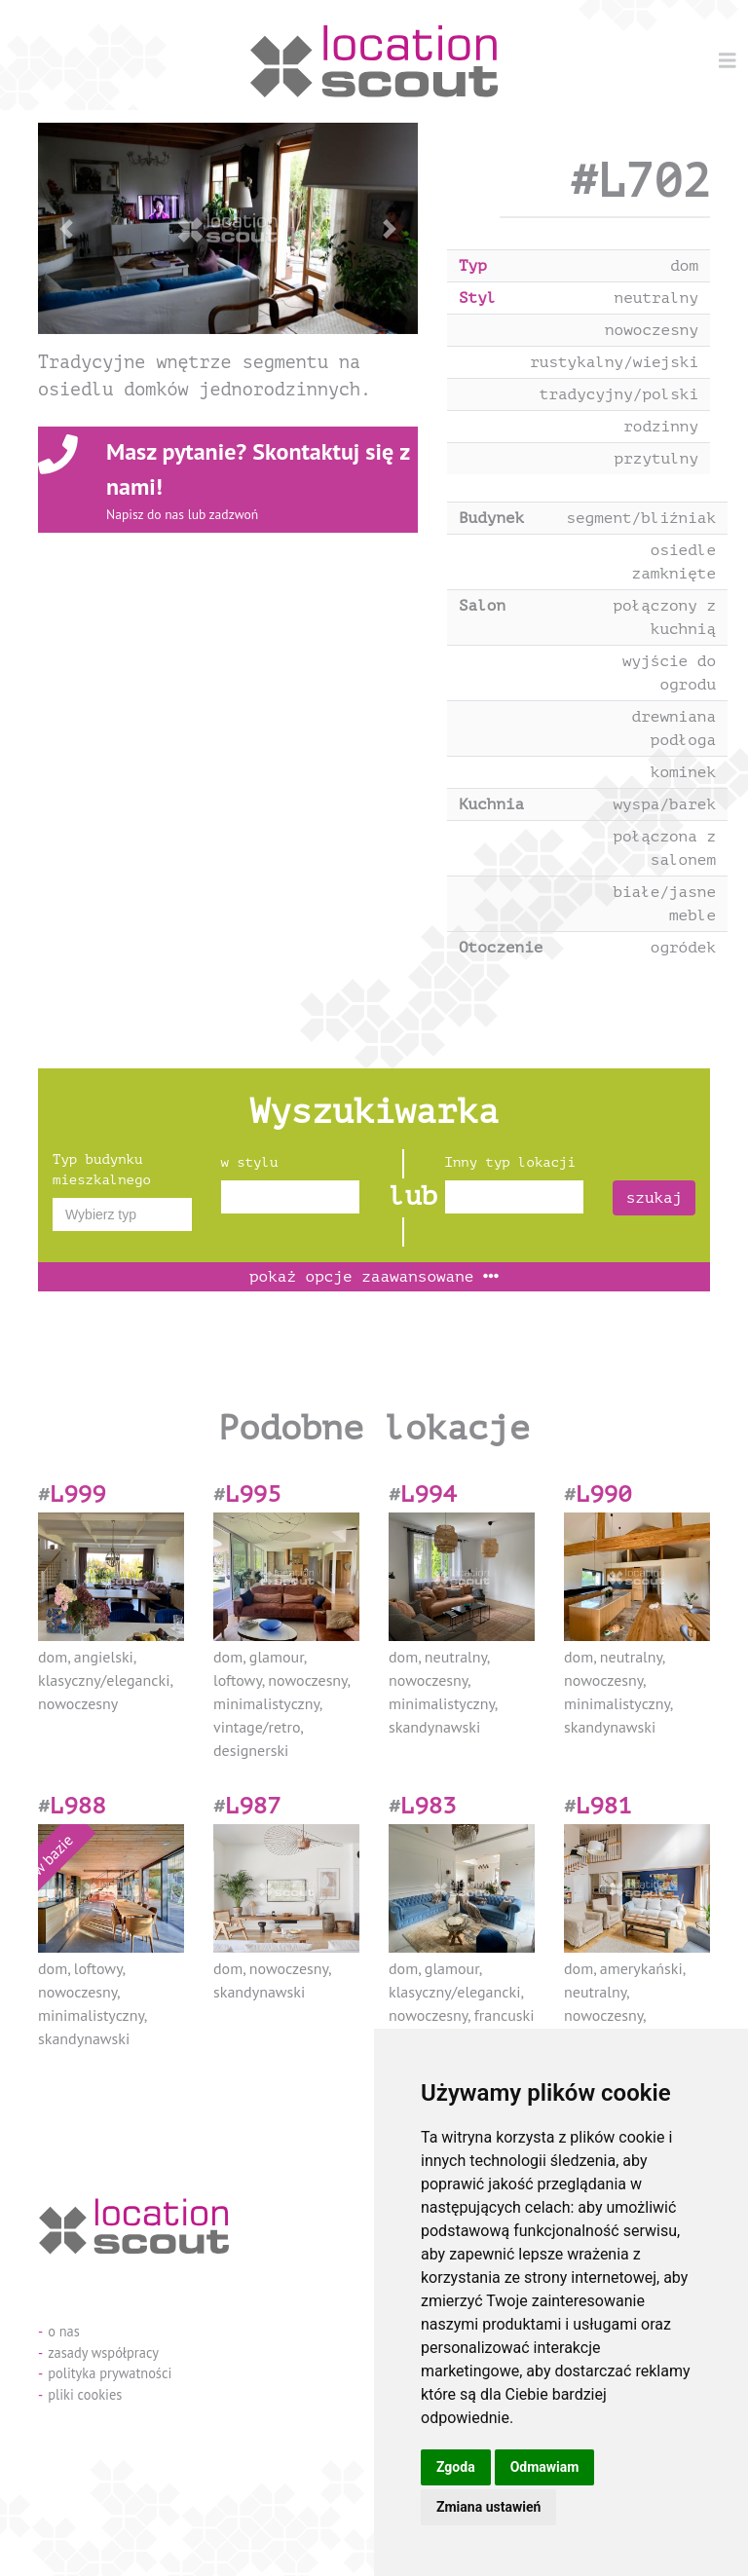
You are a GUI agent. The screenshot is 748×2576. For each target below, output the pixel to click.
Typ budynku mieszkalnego (102, 1169)
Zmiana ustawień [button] (488, 2507)
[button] (66, 228)
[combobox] (122, 1214)
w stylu (250, 1162)
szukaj (654, 1198)
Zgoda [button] (455, 2467)
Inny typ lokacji (510, 1162)
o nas (64, 2331)
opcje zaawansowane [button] (374, 1277)
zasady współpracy (103, 2352)
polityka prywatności (109, 2373)
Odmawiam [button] (545, 2467)
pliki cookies (85, 2394)
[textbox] (122, 1214)
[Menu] (727, 60)
